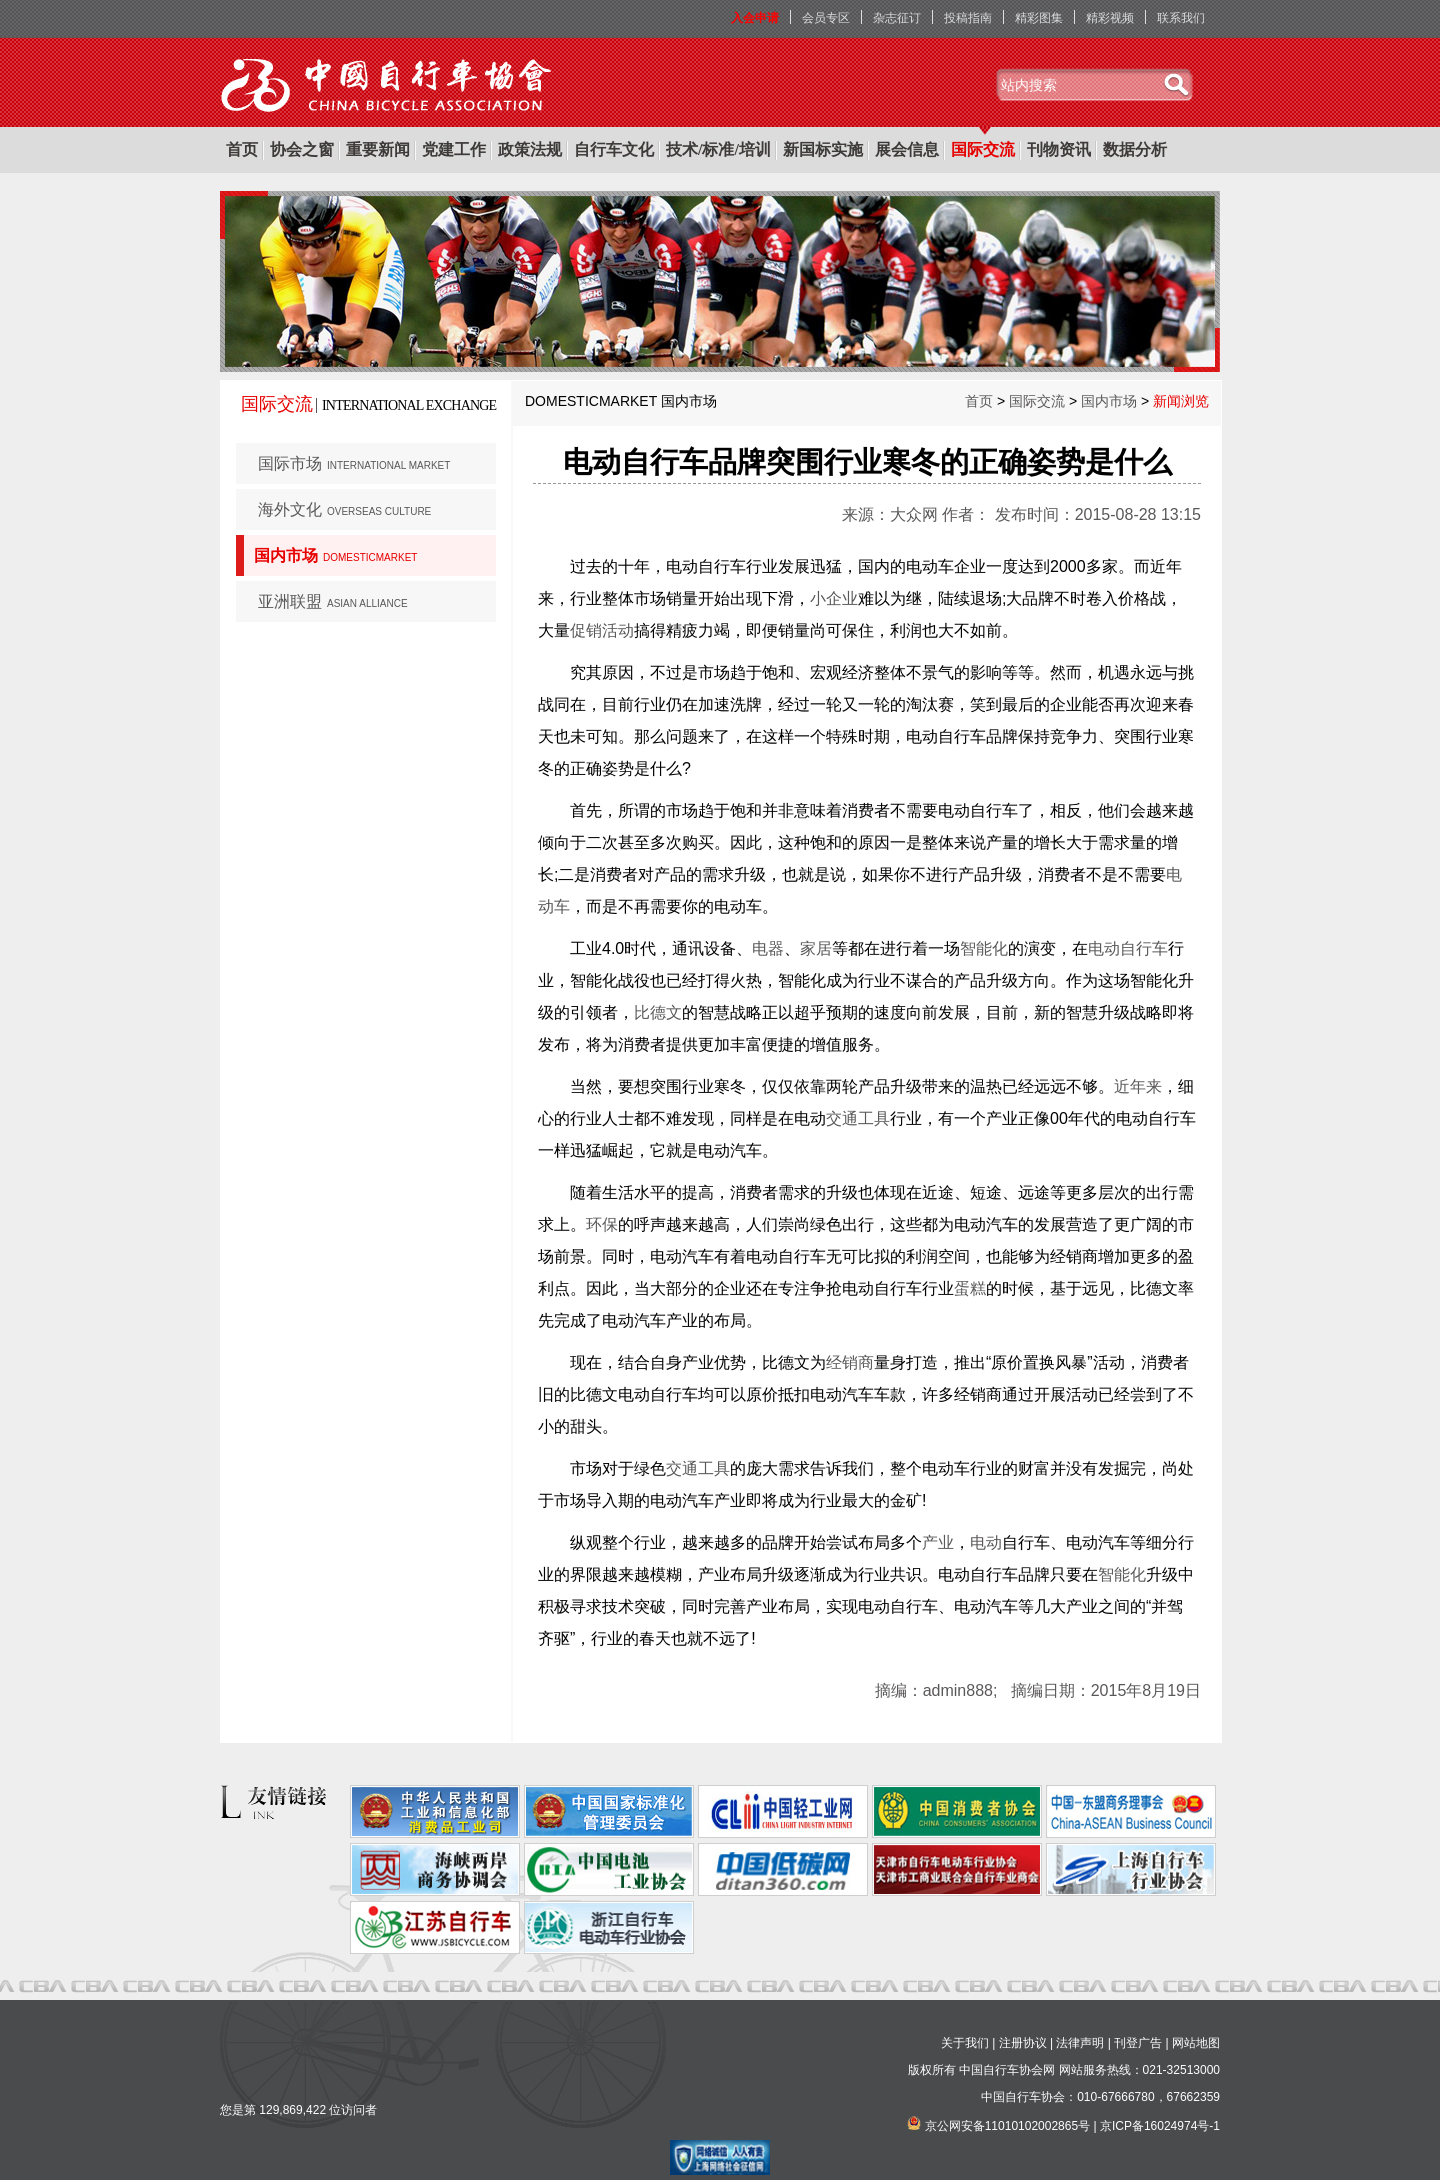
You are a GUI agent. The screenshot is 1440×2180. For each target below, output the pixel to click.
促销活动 (602, 630)
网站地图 (1196, 2043)
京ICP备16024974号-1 (1160, 2126)
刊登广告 (1138, 2043)
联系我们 (1181, 18)
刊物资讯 (1059, 149)
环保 (602, 1224)
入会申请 (755, 18)
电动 (986, 1542)
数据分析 (1135, 149)
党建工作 (454, 149)
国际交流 (983, 149)
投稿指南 (968, 18)
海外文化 (344, 509)
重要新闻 (378, 149)
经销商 (850, 1362)
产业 (938, 1542)
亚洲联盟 (333, 601)
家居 (816, 948)
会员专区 (826, 18)
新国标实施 (823, 149)
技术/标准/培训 (718, 149)
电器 (768, 948)
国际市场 (354, 463)
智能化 (984, 948)
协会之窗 (302, 149)
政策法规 (530, 149)
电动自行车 (1128, 948)
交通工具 (858, 1118)
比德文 (658, 1012)
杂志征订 (897, 18)
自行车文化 (614, 149)
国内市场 (335, 555)
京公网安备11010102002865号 (1007, 2126)
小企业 (834, 598)
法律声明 (1080, 2043)
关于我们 (965, 2043)
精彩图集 (1039, 18)
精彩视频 (1110, 18)
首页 (242, 149)
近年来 (1138, 1086)
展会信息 (907, 149)
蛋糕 (970, 1288)
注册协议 (1023, 2043)
